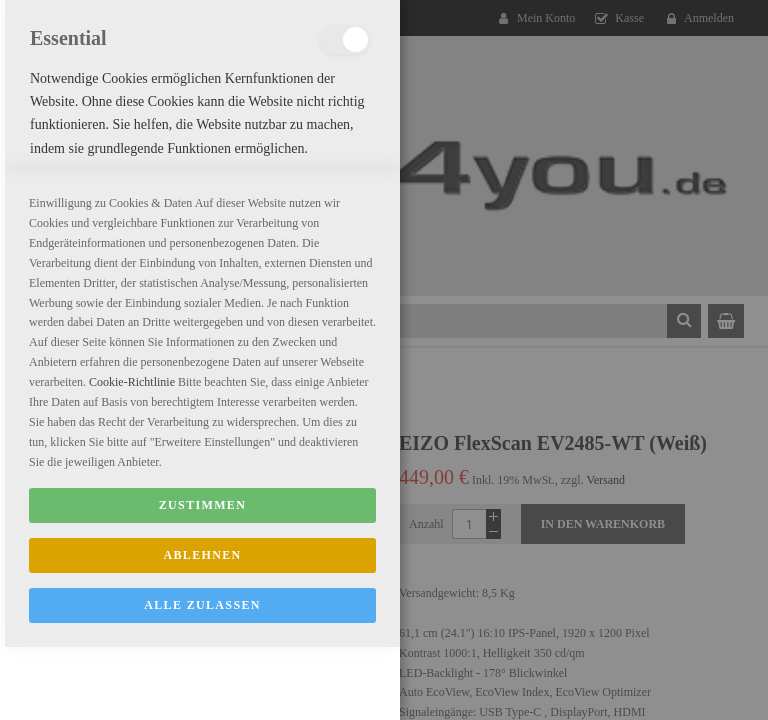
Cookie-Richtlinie (132, 630)
